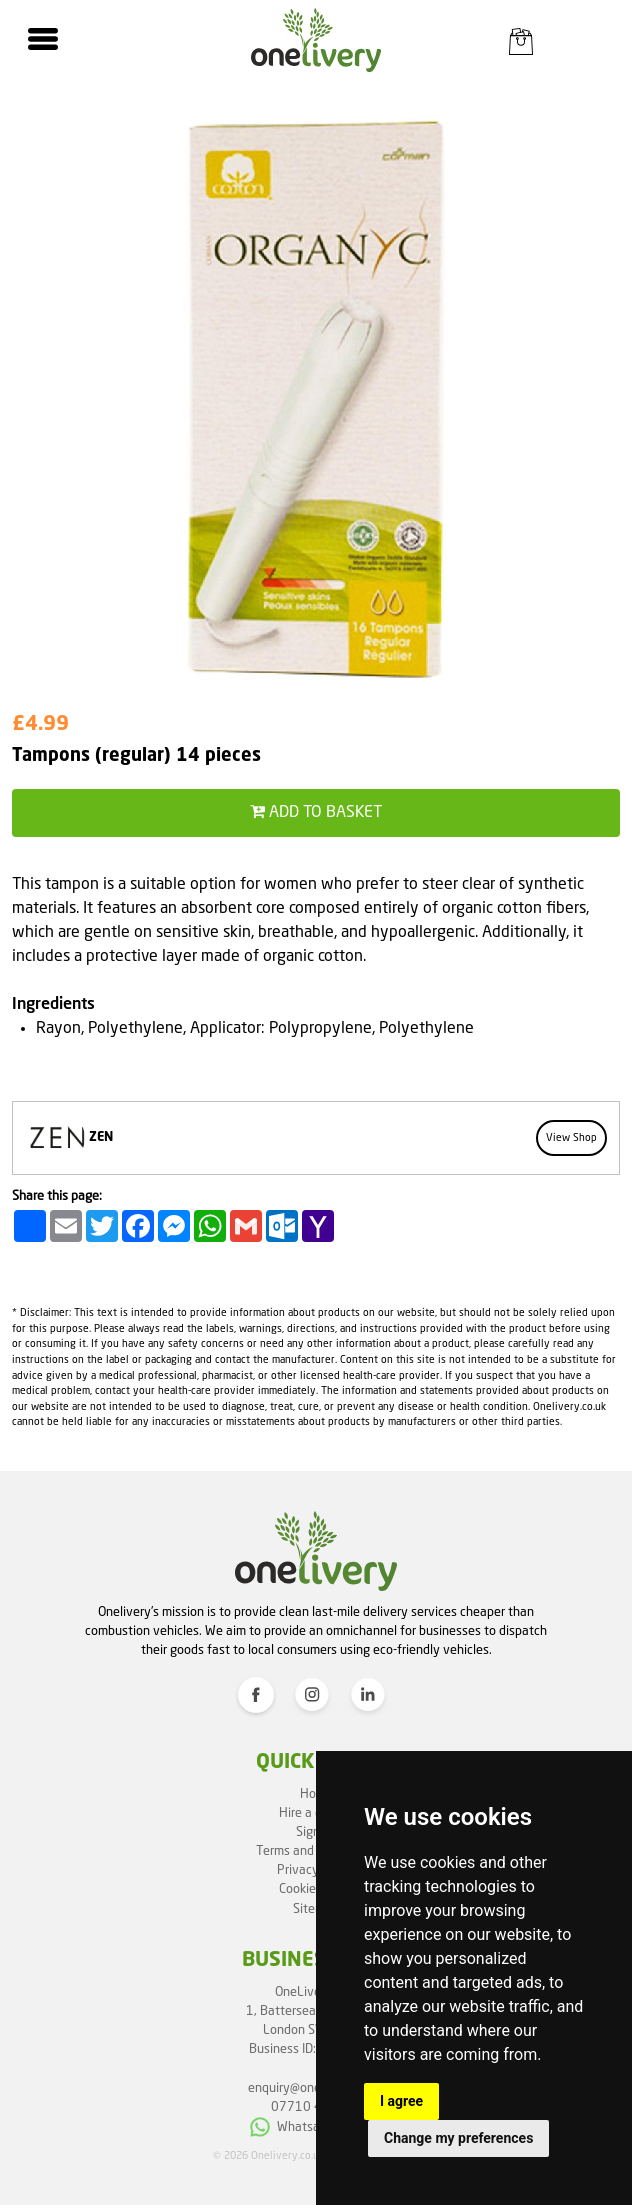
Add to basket (316, 812)
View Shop (571, 1138)
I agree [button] (401, 2101)
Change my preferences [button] (458, 2138)
